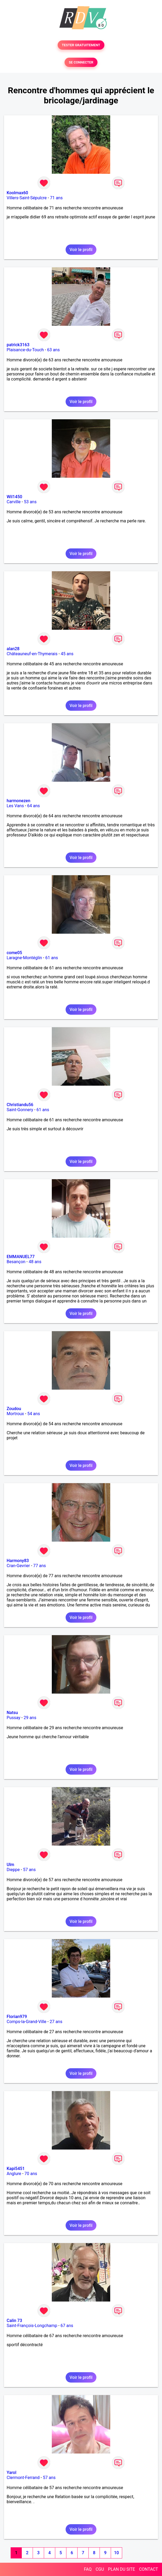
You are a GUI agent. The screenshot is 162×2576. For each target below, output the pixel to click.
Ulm (10, 1864)
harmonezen (18, 800)
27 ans (56, 2021)
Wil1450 (14, 496)
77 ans (39, 1565)
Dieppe (13, 1869)
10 (116, 2552)
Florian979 (17, 2016)
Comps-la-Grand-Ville (26, 2021)
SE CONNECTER (81, 62)
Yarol (11, 2472)
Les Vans (15, 805)
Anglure (14, 2173)
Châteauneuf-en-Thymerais (32, 653)
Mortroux (15, 1413)
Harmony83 (18, 1560)
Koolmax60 (17, 192)
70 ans (30, 2173)
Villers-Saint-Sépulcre (27, 197)
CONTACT (148, 2569)
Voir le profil (81, 249)
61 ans (51, 957)
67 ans (67, 2325)
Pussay (13, 1717)
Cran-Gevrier (18, 1565)
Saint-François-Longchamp (32, 2325)
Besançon (16, 1261)
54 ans (33, 1413)
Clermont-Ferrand (23, 2477)
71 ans (56, 197)
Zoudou (14, 1408)
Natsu (12, 1712)
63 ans (53, 349)
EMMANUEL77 (21, 1256)
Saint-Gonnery (20, 1109)
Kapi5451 (16, 2168)
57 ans (29, 1869)
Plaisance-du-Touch (25, 349)
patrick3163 (18, 344)
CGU (100, 2569)
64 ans (33, 805)
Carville (14, 501)
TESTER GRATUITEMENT (81, 45)
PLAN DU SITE (121, 2569)
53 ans (30, 501)
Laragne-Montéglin (24, 957)
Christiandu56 (20, 1104)
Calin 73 (14, 2320)
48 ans (35, 1261)
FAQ (88, 2569)
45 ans (67, 653)
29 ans (30, 1717)
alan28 (13, 648)
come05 (14, 952)
